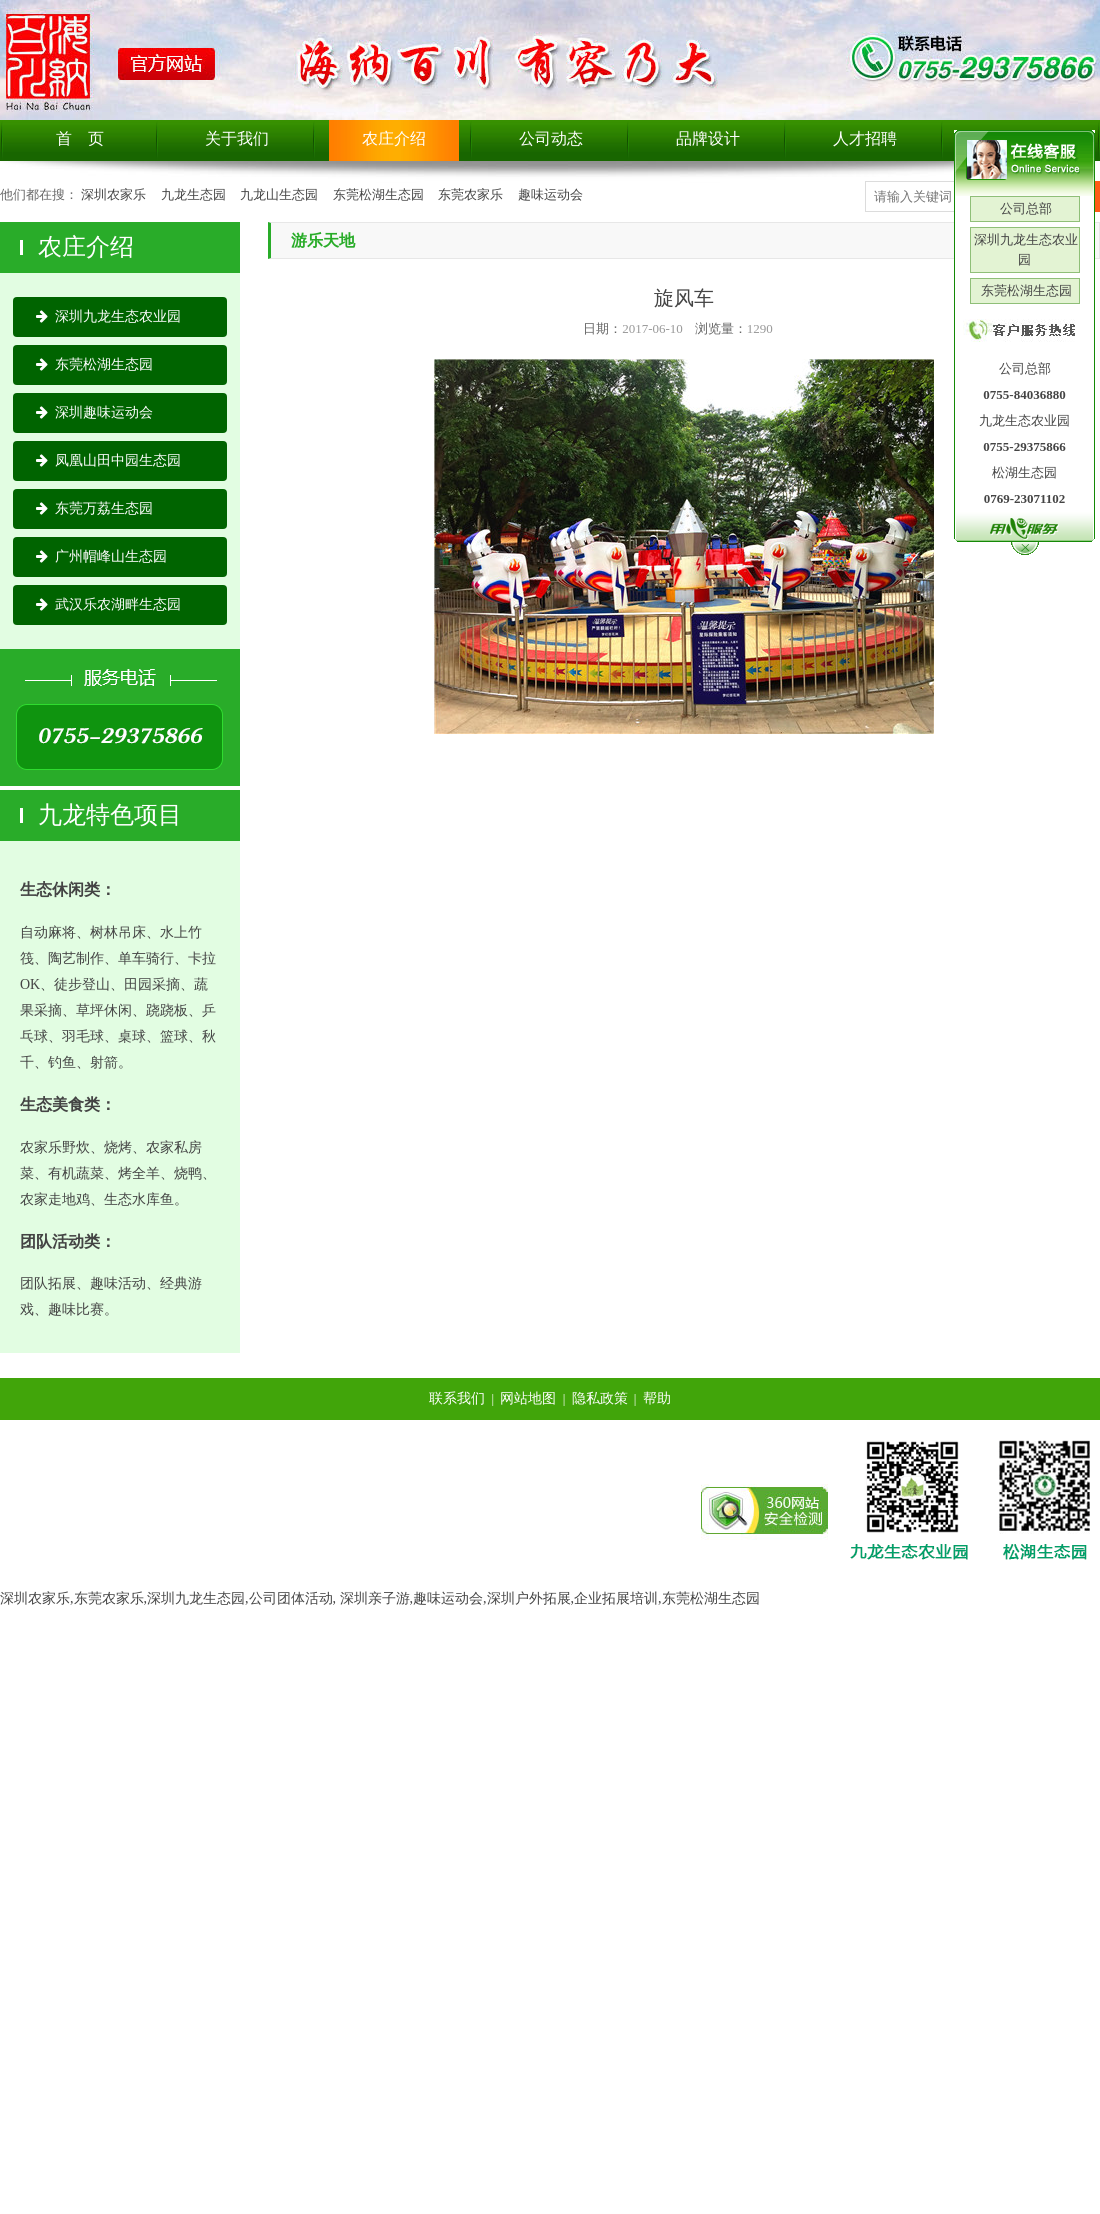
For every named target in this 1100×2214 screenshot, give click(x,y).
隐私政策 (600, 1398)
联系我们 (457, 1398)
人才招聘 (865, 138)
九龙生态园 (193, 194)
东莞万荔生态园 (94, 508)
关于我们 (237, 138)
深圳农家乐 (113, 194)
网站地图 (528, 1398)
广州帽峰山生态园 (101, 556)
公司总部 (1024, 208)
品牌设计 (708, 138)
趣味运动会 (550, 194)
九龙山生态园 (279, 194)
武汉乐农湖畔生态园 (108, 604)
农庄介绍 (394, 138)
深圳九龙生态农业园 (108, 316)
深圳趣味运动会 (94, 412)
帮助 (657, 1398)
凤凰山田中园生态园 (108, 460)
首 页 (80, 138)
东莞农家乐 (470, 194)
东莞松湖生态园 (378, 194)
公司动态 (551, 138)
